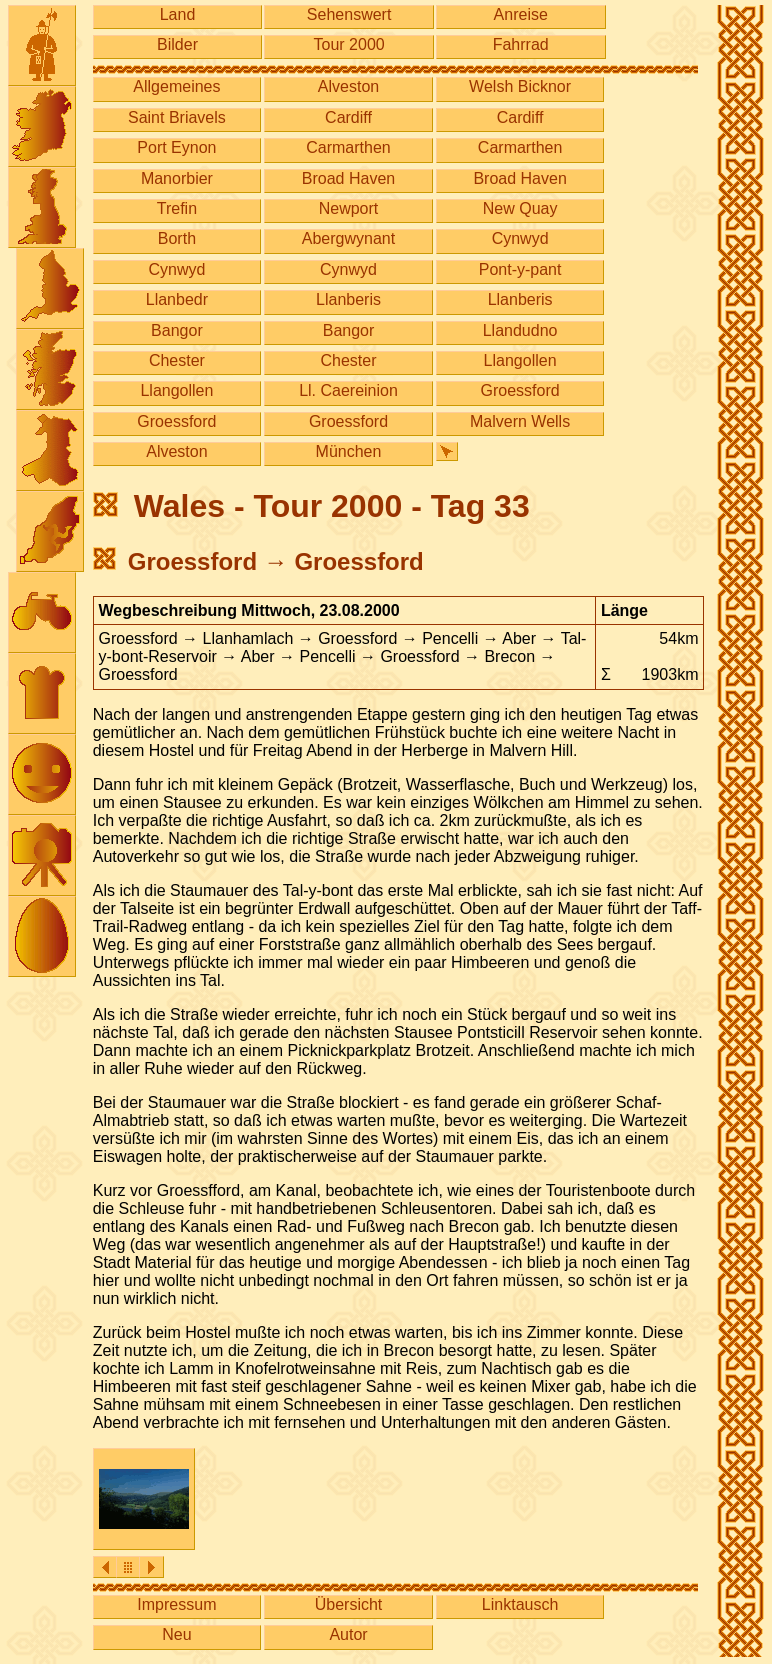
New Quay (520, 208)
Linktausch (520, 1604)
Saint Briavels (177, 117)
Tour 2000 (349, 44)
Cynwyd (520, 238)
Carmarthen (348, 147)
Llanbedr (177, 299)
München (349, 451)
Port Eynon (176, 147)
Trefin (177, 208)
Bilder (177, 44)
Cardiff (348, 117)
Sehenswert (349, 14)
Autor (348, 1634)
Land (178, 14)
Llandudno (520, 330)
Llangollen (520, 360)
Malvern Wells (520, 421)
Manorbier (177, 178)
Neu (176, 1634)
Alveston (348, 86)
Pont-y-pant (520, 269)
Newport (349, 208)
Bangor (177, 330)
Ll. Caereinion (348, 390)
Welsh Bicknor (520, 86)
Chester (177, 360)
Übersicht (349, 1604)
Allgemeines (176, 86)
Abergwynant (348, 238)
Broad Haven (348, 178)
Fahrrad (521, 44)
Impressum (176, 1604)
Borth (177, 238)
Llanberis (348, 299)
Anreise (521, 14)
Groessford (520, 390)
